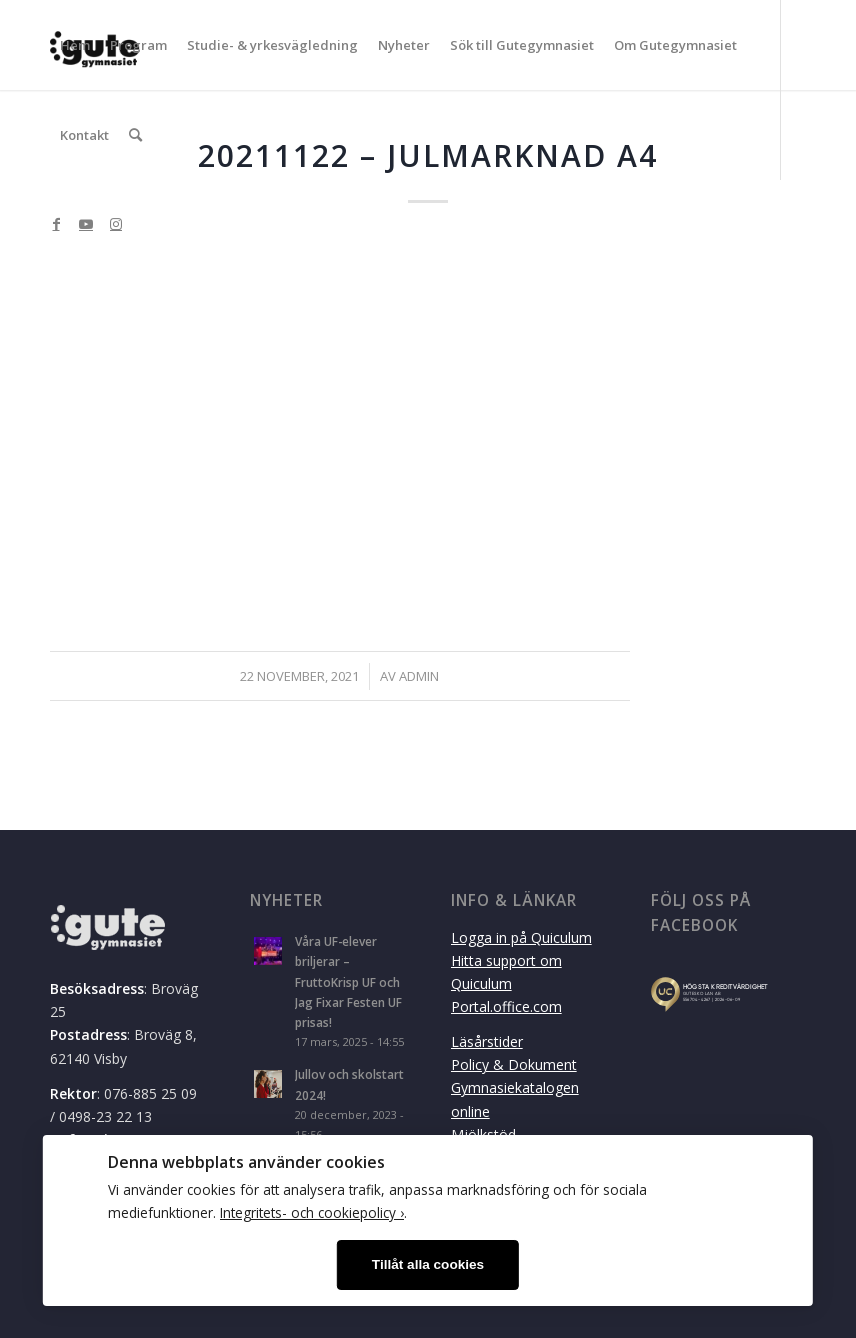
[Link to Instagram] (116, 224)
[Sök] (135, 135)
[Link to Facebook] (56, 224)
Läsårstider (487, 1041)
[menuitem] (75, 45)
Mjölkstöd (483, 1134)
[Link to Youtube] (86, 224)
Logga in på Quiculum (521, 937)
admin (419, 676)
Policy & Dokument (514, 1064)
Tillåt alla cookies (428, 1264)
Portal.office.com (506, 1006)
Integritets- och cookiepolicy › (312, 1212)
